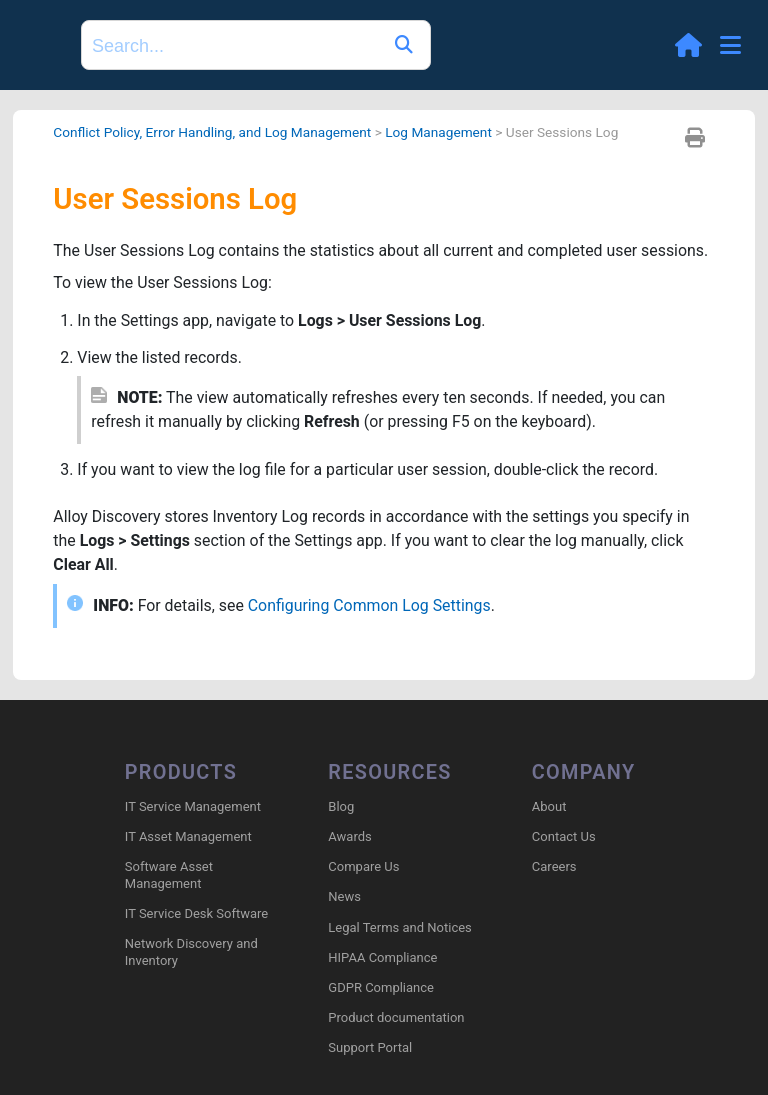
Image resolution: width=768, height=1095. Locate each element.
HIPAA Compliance (382, 957)
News (344, 897)
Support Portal (370, 1048)
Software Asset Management (169, 875)
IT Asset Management (188, 836)
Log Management (441, 132)
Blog (341, 806)
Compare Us (363, 866)
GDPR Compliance (381, 987)
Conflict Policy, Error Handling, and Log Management (213, 132)
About (549, 806)
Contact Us (564, 836)
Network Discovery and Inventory (191, 953)
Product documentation (396, 1017)
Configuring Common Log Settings (371, 607)
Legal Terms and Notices (399, 927)
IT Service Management (193, 806)
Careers (554, 866)
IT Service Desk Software (196, 913)
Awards (349, 836)
